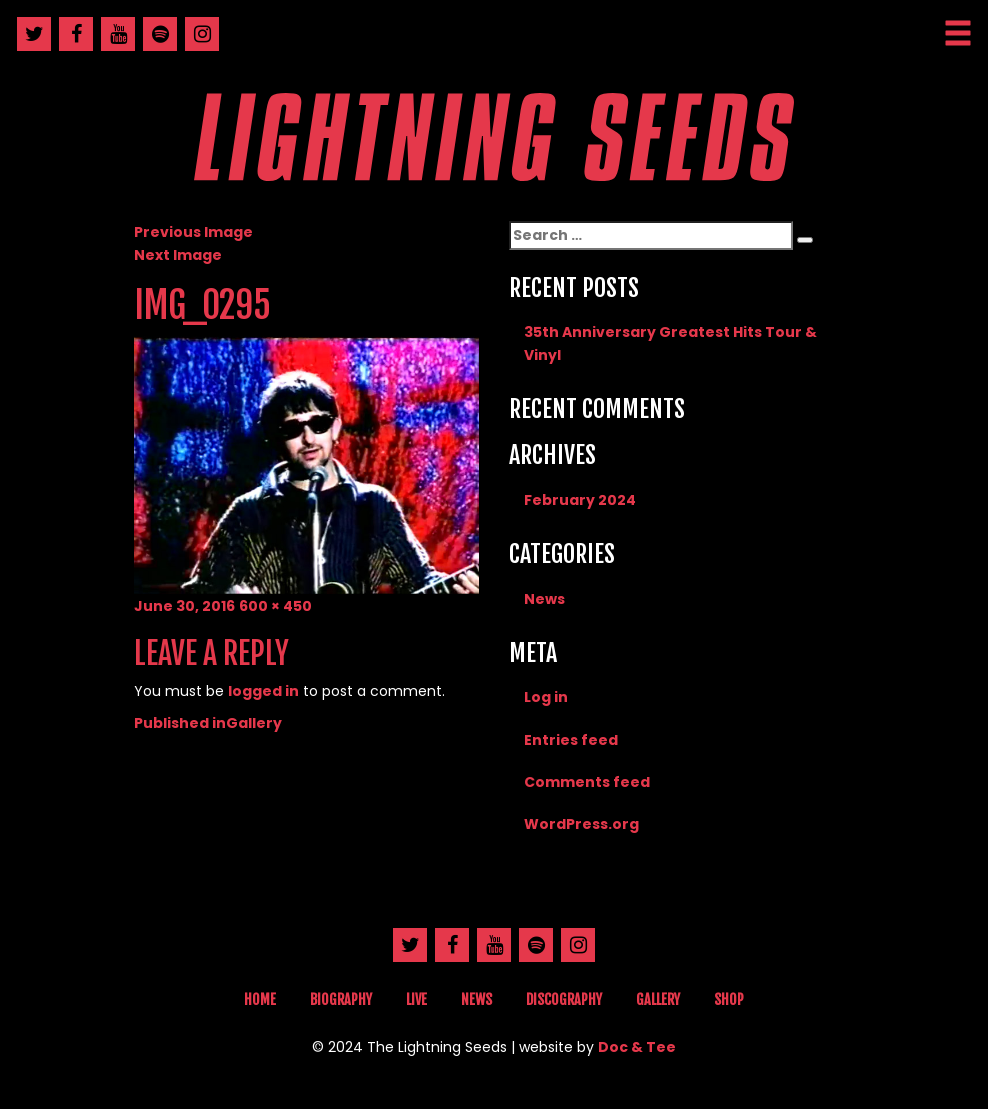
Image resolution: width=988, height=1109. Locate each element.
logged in (263, 691)
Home (260, 999)
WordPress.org (581, 824)
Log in (546, 697)
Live (416, 999)
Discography (564, 999)
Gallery (658, 999)
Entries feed (571, 740)
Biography (341, 999)
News (544, 599)
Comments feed (587, 782)
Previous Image (193, 232)
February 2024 (580, 500)
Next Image (178, 255)
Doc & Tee (637, 1047)
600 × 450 (275, 606)
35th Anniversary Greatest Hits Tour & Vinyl (670, 343)
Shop (729, 999)
